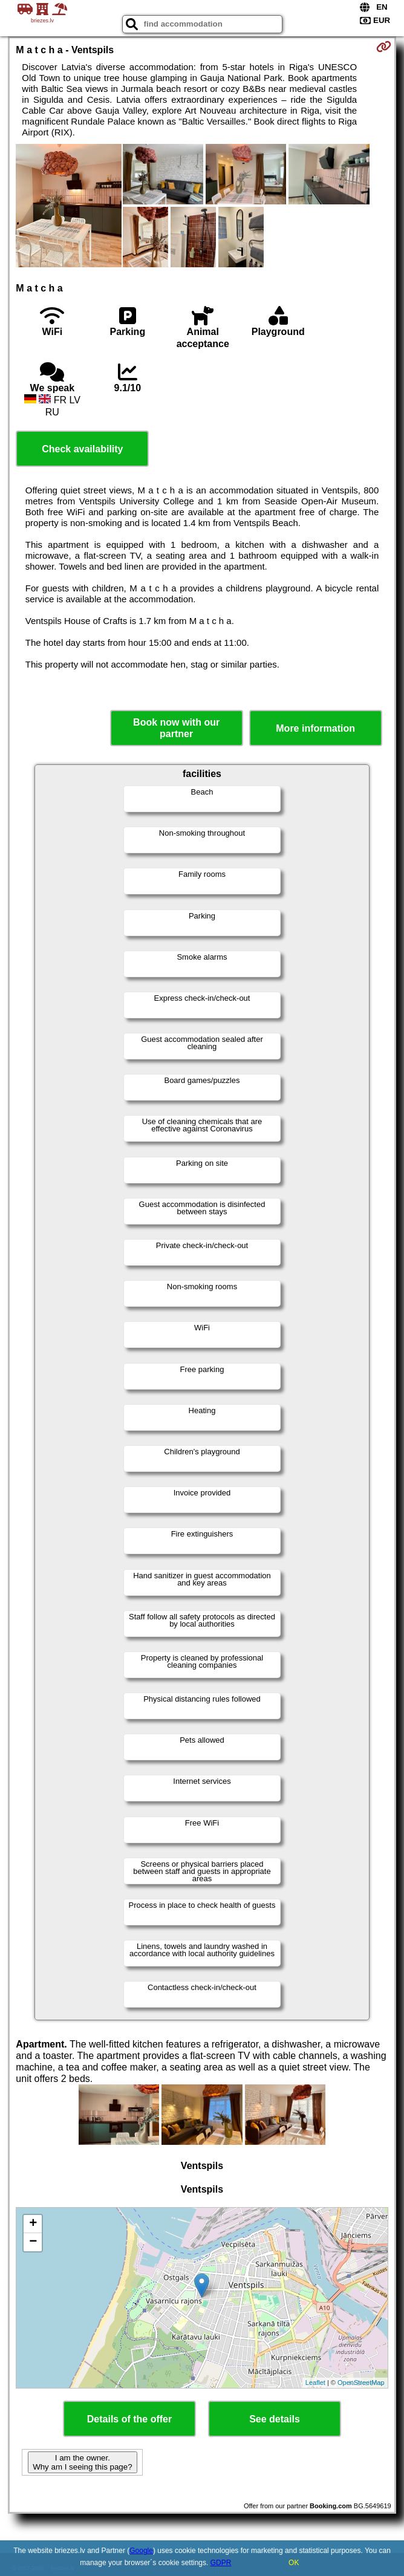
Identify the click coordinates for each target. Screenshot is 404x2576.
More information (315, 728)
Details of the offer (129, 2419)
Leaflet (315, 2382)
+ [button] (33, 2224)
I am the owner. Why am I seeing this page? (82, 2462)
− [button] (33, 2242)
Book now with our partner (176, 728)
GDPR (221, 2562)
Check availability (82, 449)
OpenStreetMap (361, 2382)
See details (274, 2419)
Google (141, 2550)
